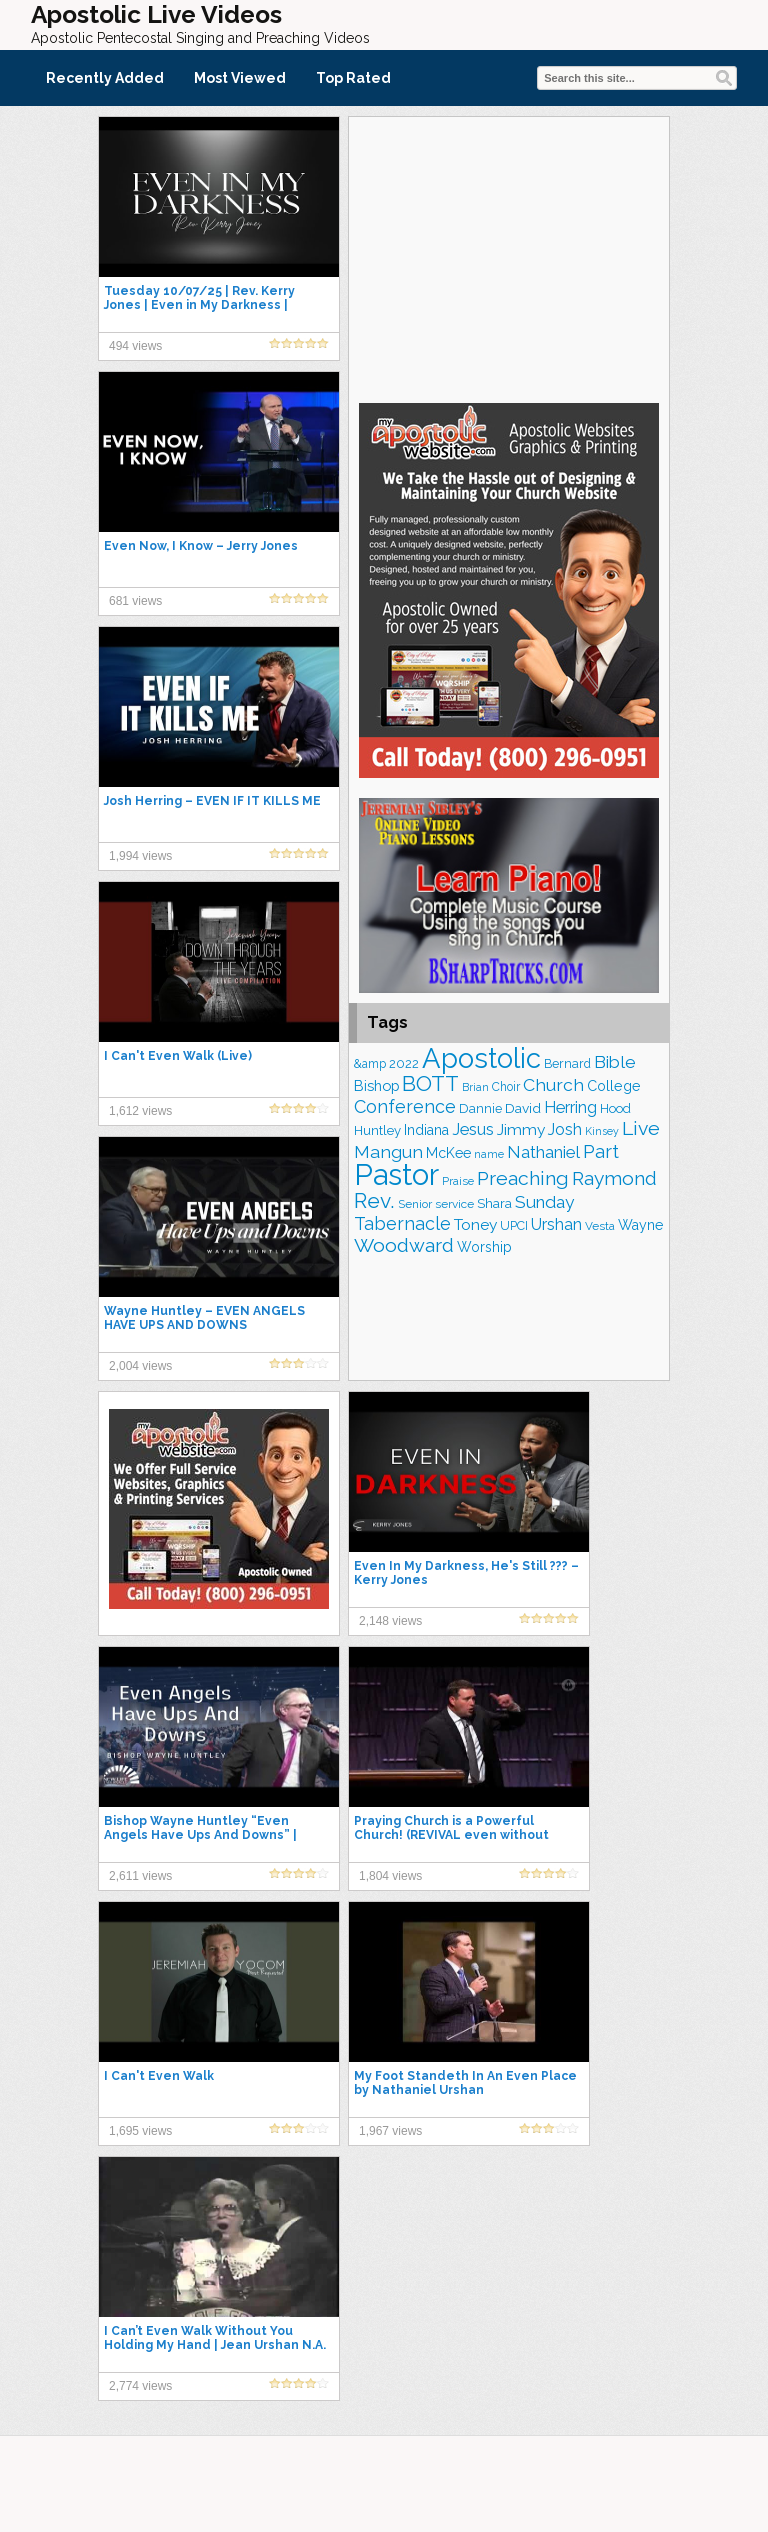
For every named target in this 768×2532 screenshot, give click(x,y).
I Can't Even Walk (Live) (178, 1056)
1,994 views (140, 856)
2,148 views (390, 1621)
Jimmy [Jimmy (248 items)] (521, 1129)
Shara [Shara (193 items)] (494, 1203)
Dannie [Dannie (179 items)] (480, 1108)
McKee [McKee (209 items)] (448, 1153)
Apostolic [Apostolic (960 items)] (481, 1058)
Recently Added (105, 78)
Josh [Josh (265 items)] (565, 1129)
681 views (135, 601)
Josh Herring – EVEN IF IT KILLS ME (212, 801)
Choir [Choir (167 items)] (506, 1087)
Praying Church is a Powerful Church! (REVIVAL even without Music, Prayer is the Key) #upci (451, 1835)
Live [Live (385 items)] (641, 1128)
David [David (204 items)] (523, 1108)
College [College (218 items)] (614, 1086)
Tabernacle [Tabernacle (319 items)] (402, 1223)
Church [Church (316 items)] (553, 1084)
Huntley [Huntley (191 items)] (377, 1130)
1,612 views (140, 1111)
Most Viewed (240, 78)
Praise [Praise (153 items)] (458, 1181)
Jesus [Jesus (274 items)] (473, 1129)
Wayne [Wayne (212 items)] (640, 1225)
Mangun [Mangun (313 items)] (388, 1151)
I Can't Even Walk (159, 2076)
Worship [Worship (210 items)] (484, 1247)
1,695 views (140, 2131)
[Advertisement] (509, 257)
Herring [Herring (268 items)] (570, 1107)
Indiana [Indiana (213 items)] (426, 1130)
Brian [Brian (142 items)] (475, 1087)
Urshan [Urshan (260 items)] (556, 1224)
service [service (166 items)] (454, 1204)
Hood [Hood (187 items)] (615, 1108)
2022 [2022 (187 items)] (404, 1063)
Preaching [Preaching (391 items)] (523, 1178)
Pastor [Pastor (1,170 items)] (396, 1174)
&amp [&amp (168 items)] (370, 1064)
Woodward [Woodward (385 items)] (404, 1245)
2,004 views (140, 1366)
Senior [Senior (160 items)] (415, 1204)
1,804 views (390, 1876)
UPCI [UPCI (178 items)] (514, 1225)
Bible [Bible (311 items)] (615, 1062)
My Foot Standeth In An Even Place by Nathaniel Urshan (465, 2083)
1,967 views (390, 2131)
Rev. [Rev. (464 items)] (374, 1200)
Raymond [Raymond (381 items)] (614, 1178)
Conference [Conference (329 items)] (405, 1106)
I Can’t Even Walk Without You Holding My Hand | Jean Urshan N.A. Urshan (215, 2345)
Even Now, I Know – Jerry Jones (201, 546)
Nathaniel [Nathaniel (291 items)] (543, 1152)
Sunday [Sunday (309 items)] (544, 1202)
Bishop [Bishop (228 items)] (376, 1085)
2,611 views (140, 1876)
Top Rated (353, 78)
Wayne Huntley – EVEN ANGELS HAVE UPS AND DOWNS (204, 1318)
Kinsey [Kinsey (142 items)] (602, 1131)
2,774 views (140, 2386)
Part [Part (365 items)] (601, 1151)
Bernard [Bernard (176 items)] (567, 1063)
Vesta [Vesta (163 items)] (600, 1226)
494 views (135, 346)
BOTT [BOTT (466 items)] (430, 1083)
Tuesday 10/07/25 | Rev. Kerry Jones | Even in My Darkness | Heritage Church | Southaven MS (207, 305)
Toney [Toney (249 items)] (475, 1224)
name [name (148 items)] (489, 1154)
